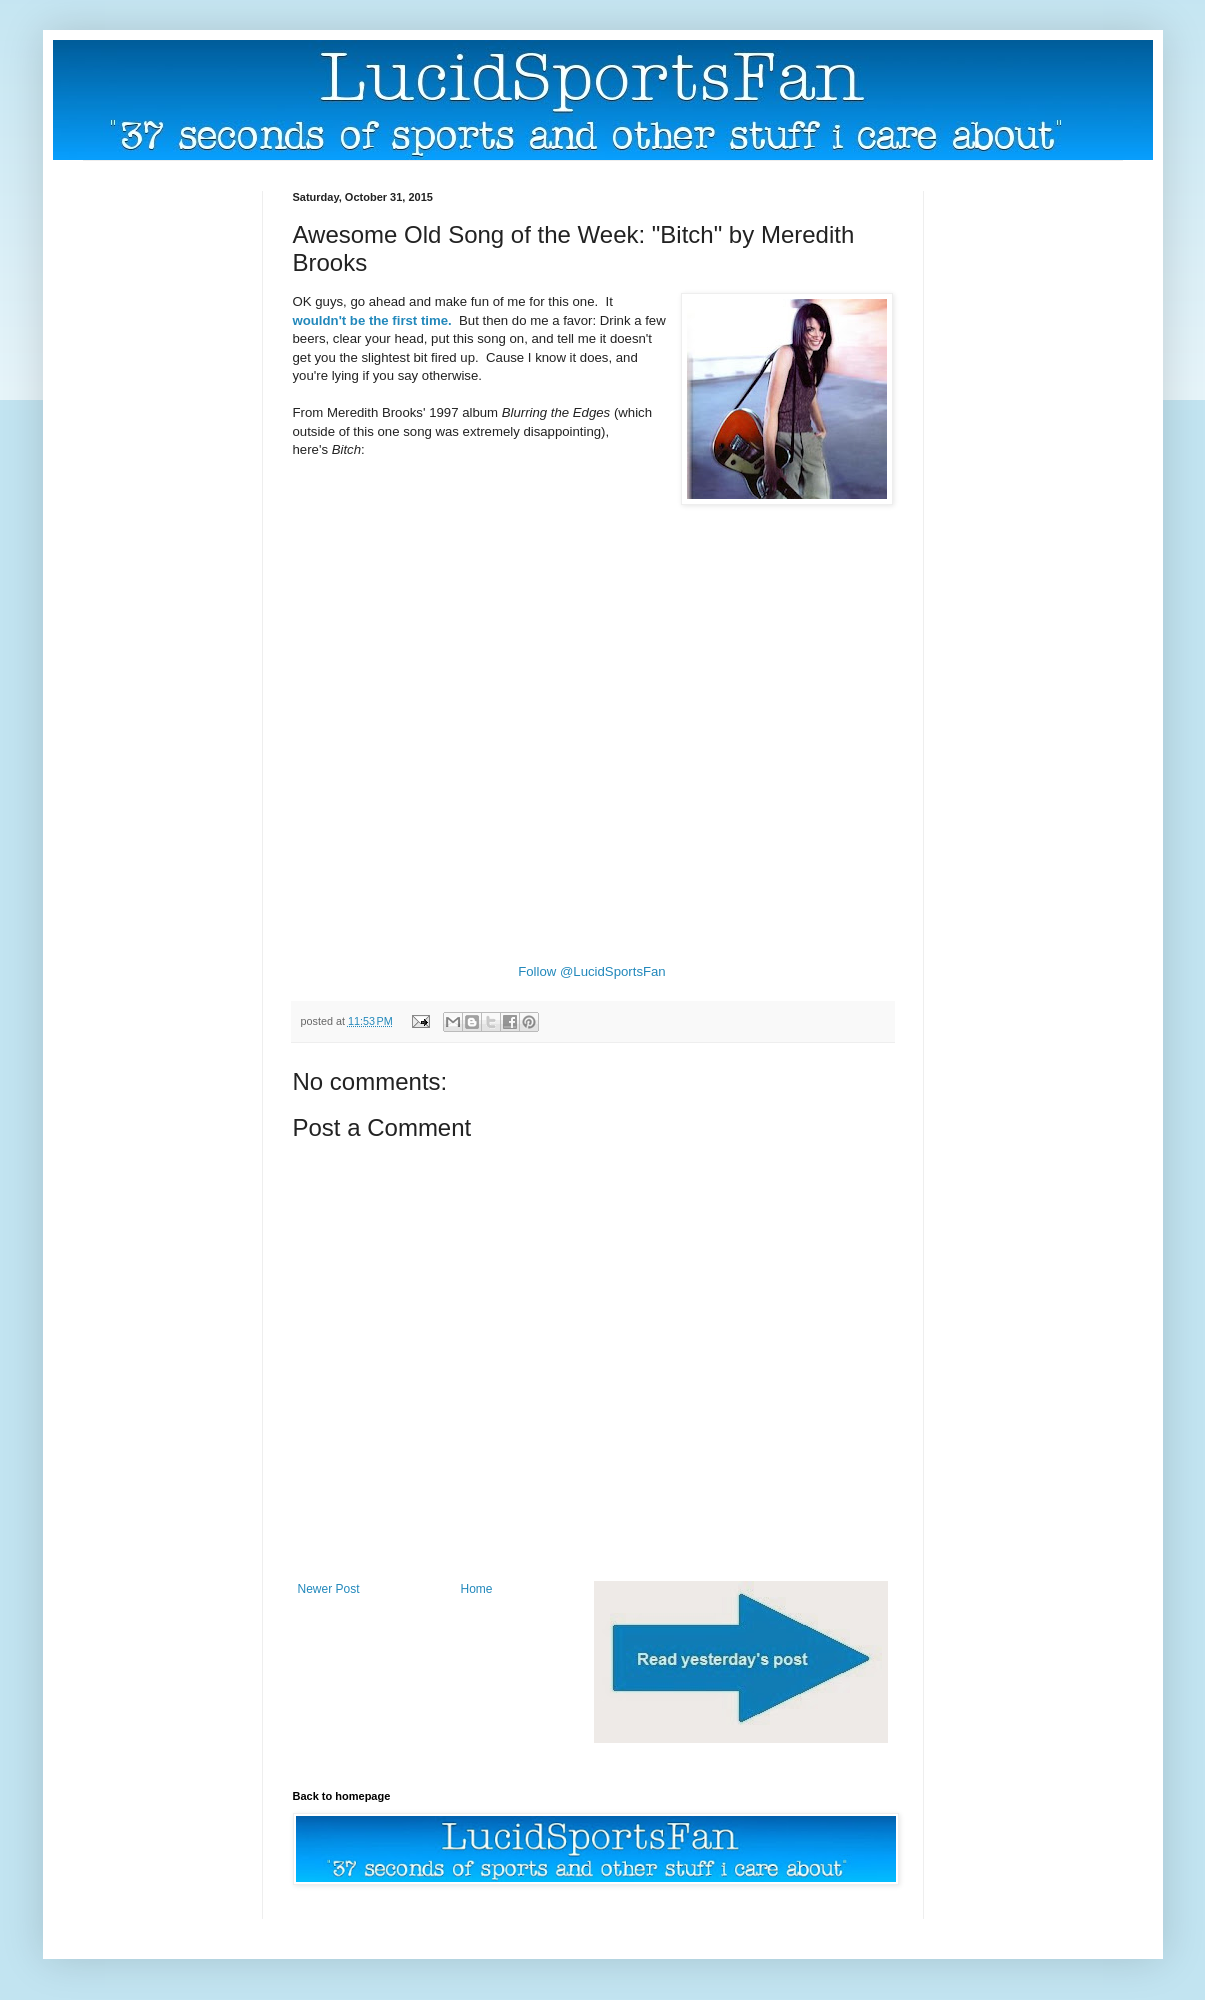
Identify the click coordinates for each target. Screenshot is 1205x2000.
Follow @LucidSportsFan (592, 971)
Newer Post (329, 1589)
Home (477, 1589)
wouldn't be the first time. (374, 320)
